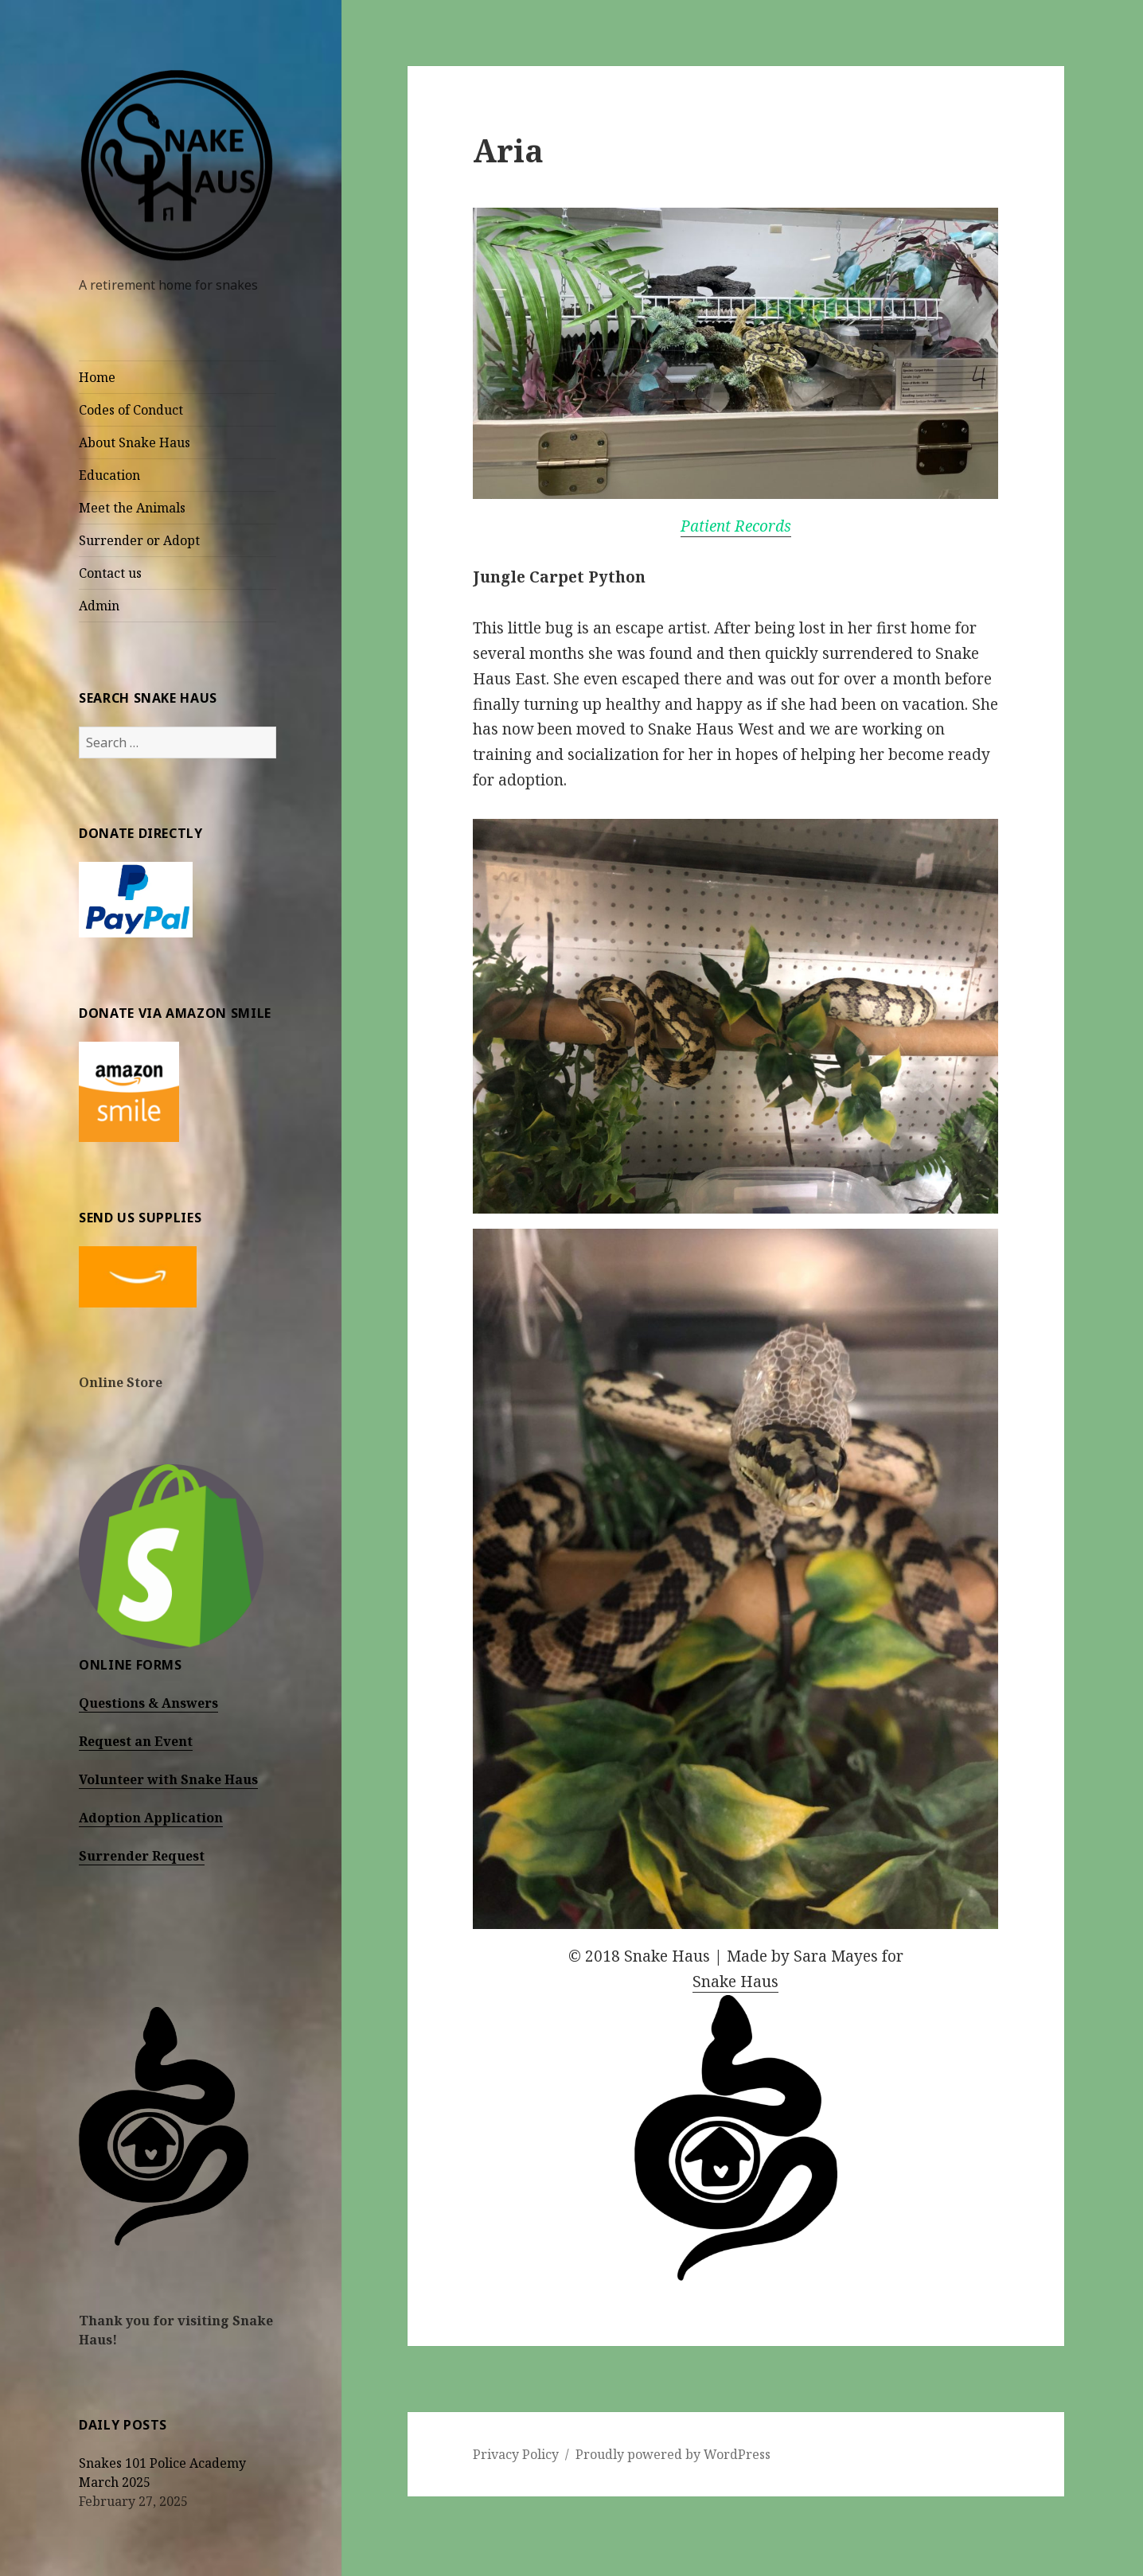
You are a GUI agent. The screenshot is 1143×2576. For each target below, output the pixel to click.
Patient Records (736, 526)
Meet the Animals (132, 507)
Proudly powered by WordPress (672, 2454)
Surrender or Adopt (139, 540)
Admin (99, 605)
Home (97, 377)
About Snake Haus (134, 442)
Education (109, 475)
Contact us (110, 573)
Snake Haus (735, 1981)
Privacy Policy (516, 2454)
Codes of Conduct (131, 410)
